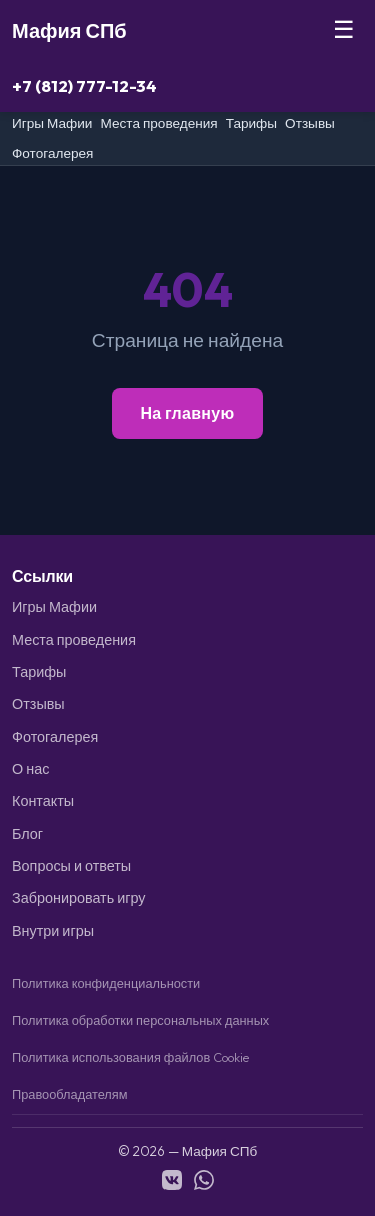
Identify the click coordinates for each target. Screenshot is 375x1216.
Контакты (43, 801)
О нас (30, 769)
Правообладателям (70, 1094)
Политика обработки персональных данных (140, 1020)
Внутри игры (53, 931)
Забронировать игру (79, 898)
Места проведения (158, 123)
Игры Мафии (52, 123)
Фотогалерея (52, 153)
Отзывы (310, 123)
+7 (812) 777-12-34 (84, 85)
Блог (27, 834)
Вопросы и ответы (71, 866)
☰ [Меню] (344, 29)
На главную (187, 413)
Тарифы (251, 123)
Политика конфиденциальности (106, 983)
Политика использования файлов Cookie (130, 1057)
